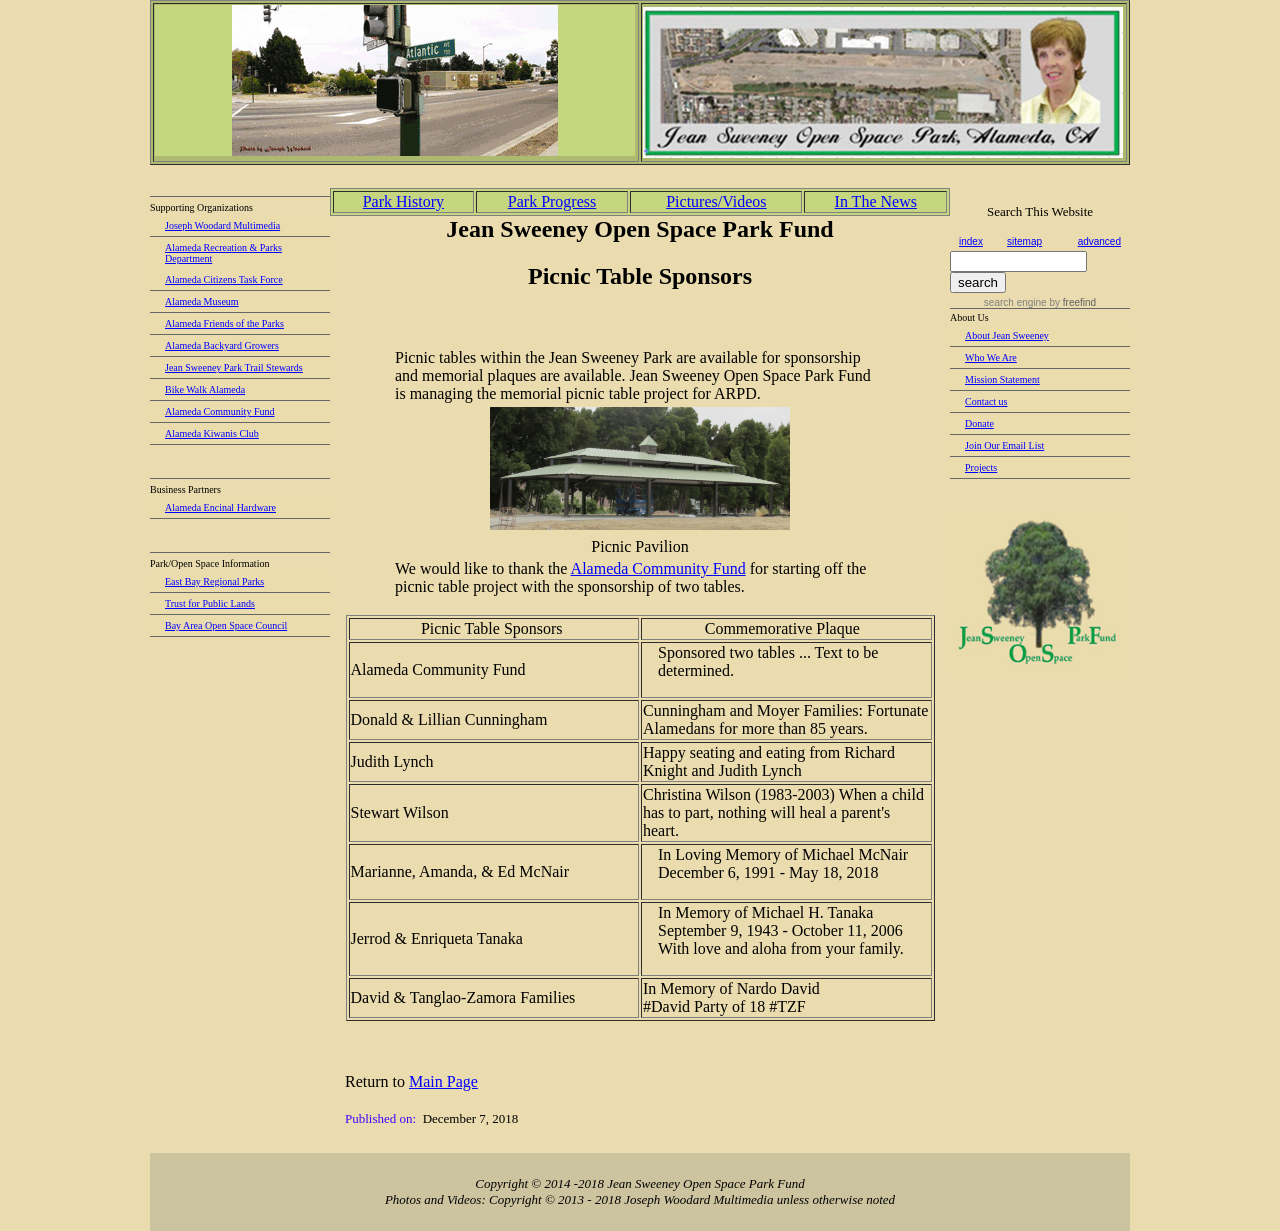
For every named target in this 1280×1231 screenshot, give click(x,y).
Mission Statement (1002, 379)
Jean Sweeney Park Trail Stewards (234, 367)
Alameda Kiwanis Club (212, 433)
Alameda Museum (202, 301)
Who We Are (991, 357)
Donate (979, 423)
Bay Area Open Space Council (226, 625)
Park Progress (552, 201)
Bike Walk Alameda (205, 389)
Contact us (986, 401)
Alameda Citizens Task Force (224, 279)
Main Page (443, 1081)
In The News (876, 201)
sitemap (1024, 241)
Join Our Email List (1004, 445)
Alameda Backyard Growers (222, 345)
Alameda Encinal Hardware (220, 507)
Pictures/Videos (716, 201)
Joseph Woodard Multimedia (222, 225)
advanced (1099, 241)
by (1071, 302)
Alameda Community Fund (219, 411)
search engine (1015, 302)
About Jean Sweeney (1007, 335)
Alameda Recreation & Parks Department (223, 253)
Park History (403, 201)
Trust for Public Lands (210, 603)
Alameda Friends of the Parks (224, 323)
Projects (981, 467)
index (971, 241)
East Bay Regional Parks (214, 581)
